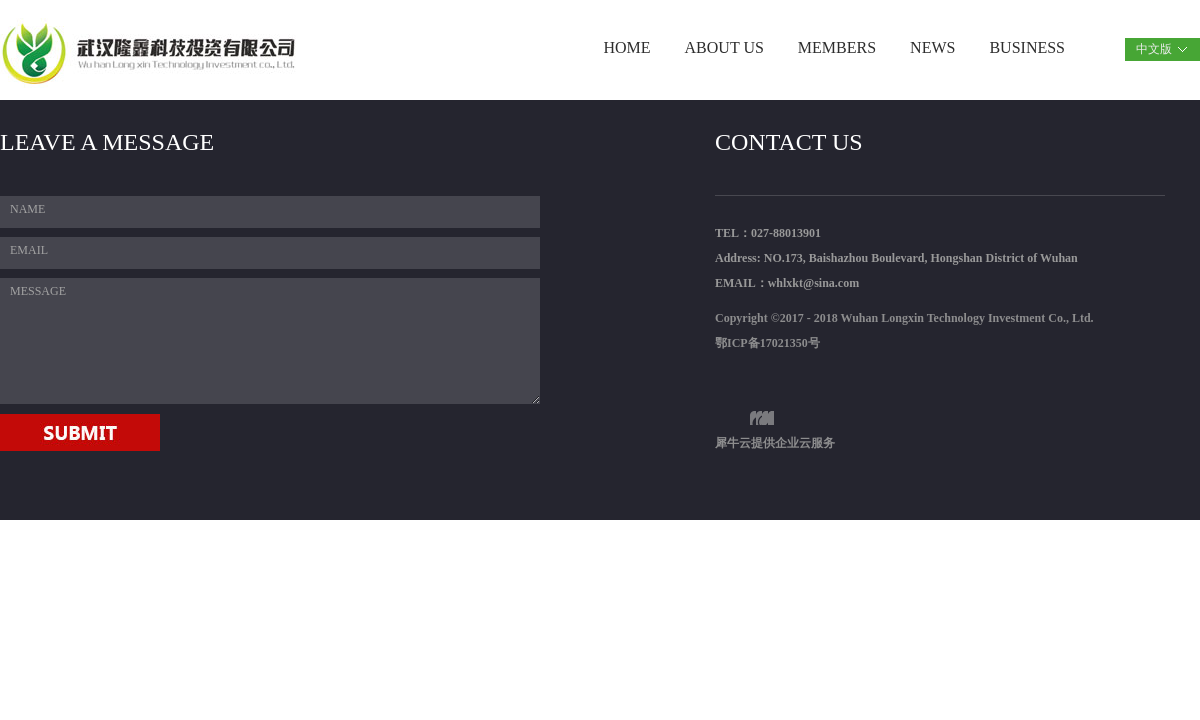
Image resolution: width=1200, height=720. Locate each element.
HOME (626, 47)
